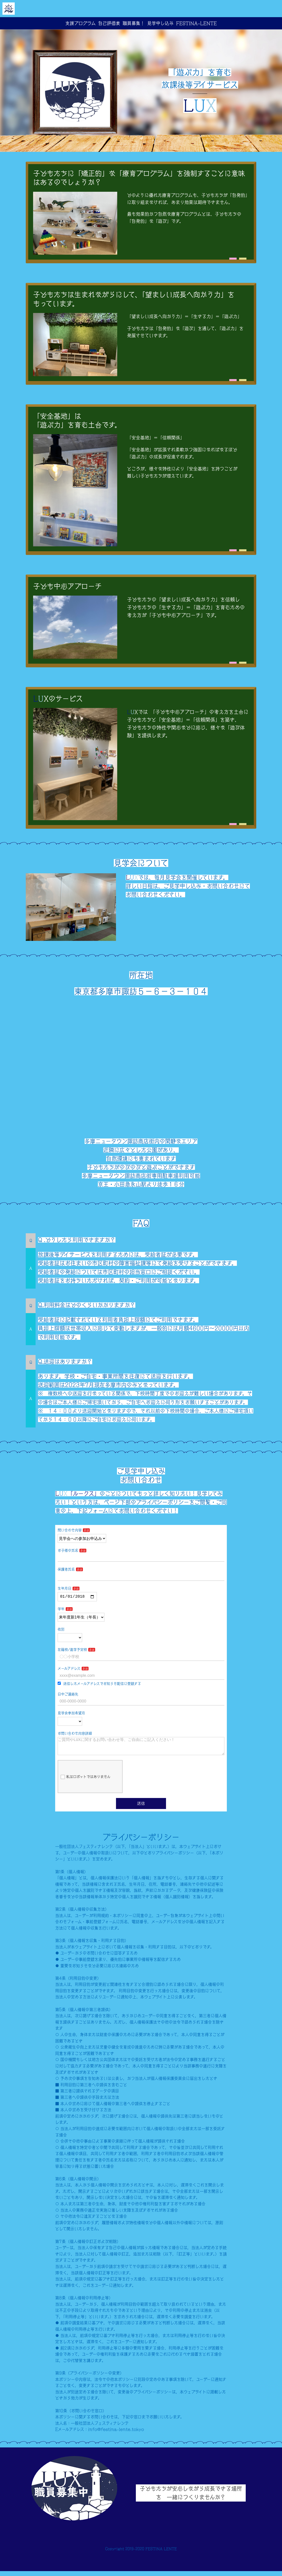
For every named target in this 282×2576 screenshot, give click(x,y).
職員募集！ (134, 23)
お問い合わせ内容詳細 (75, 1758)
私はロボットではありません (85, 1805)
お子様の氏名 (68, 1574)
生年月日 (64, 1612)
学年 (61, 1633)
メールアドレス (69, 1693)
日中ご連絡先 (68, 1719)
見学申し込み (160, 23)
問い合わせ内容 (70, 1554)
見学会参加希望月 (71, 1737)
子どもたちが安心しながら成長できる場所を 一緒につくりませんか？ (191, 2521)
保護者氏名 (66, 1593)
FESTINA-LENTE (196, 23)
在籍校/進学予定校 (72, 1674)
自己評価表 (109, 23)
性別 (61, 1654)
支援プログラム (80, 23)
